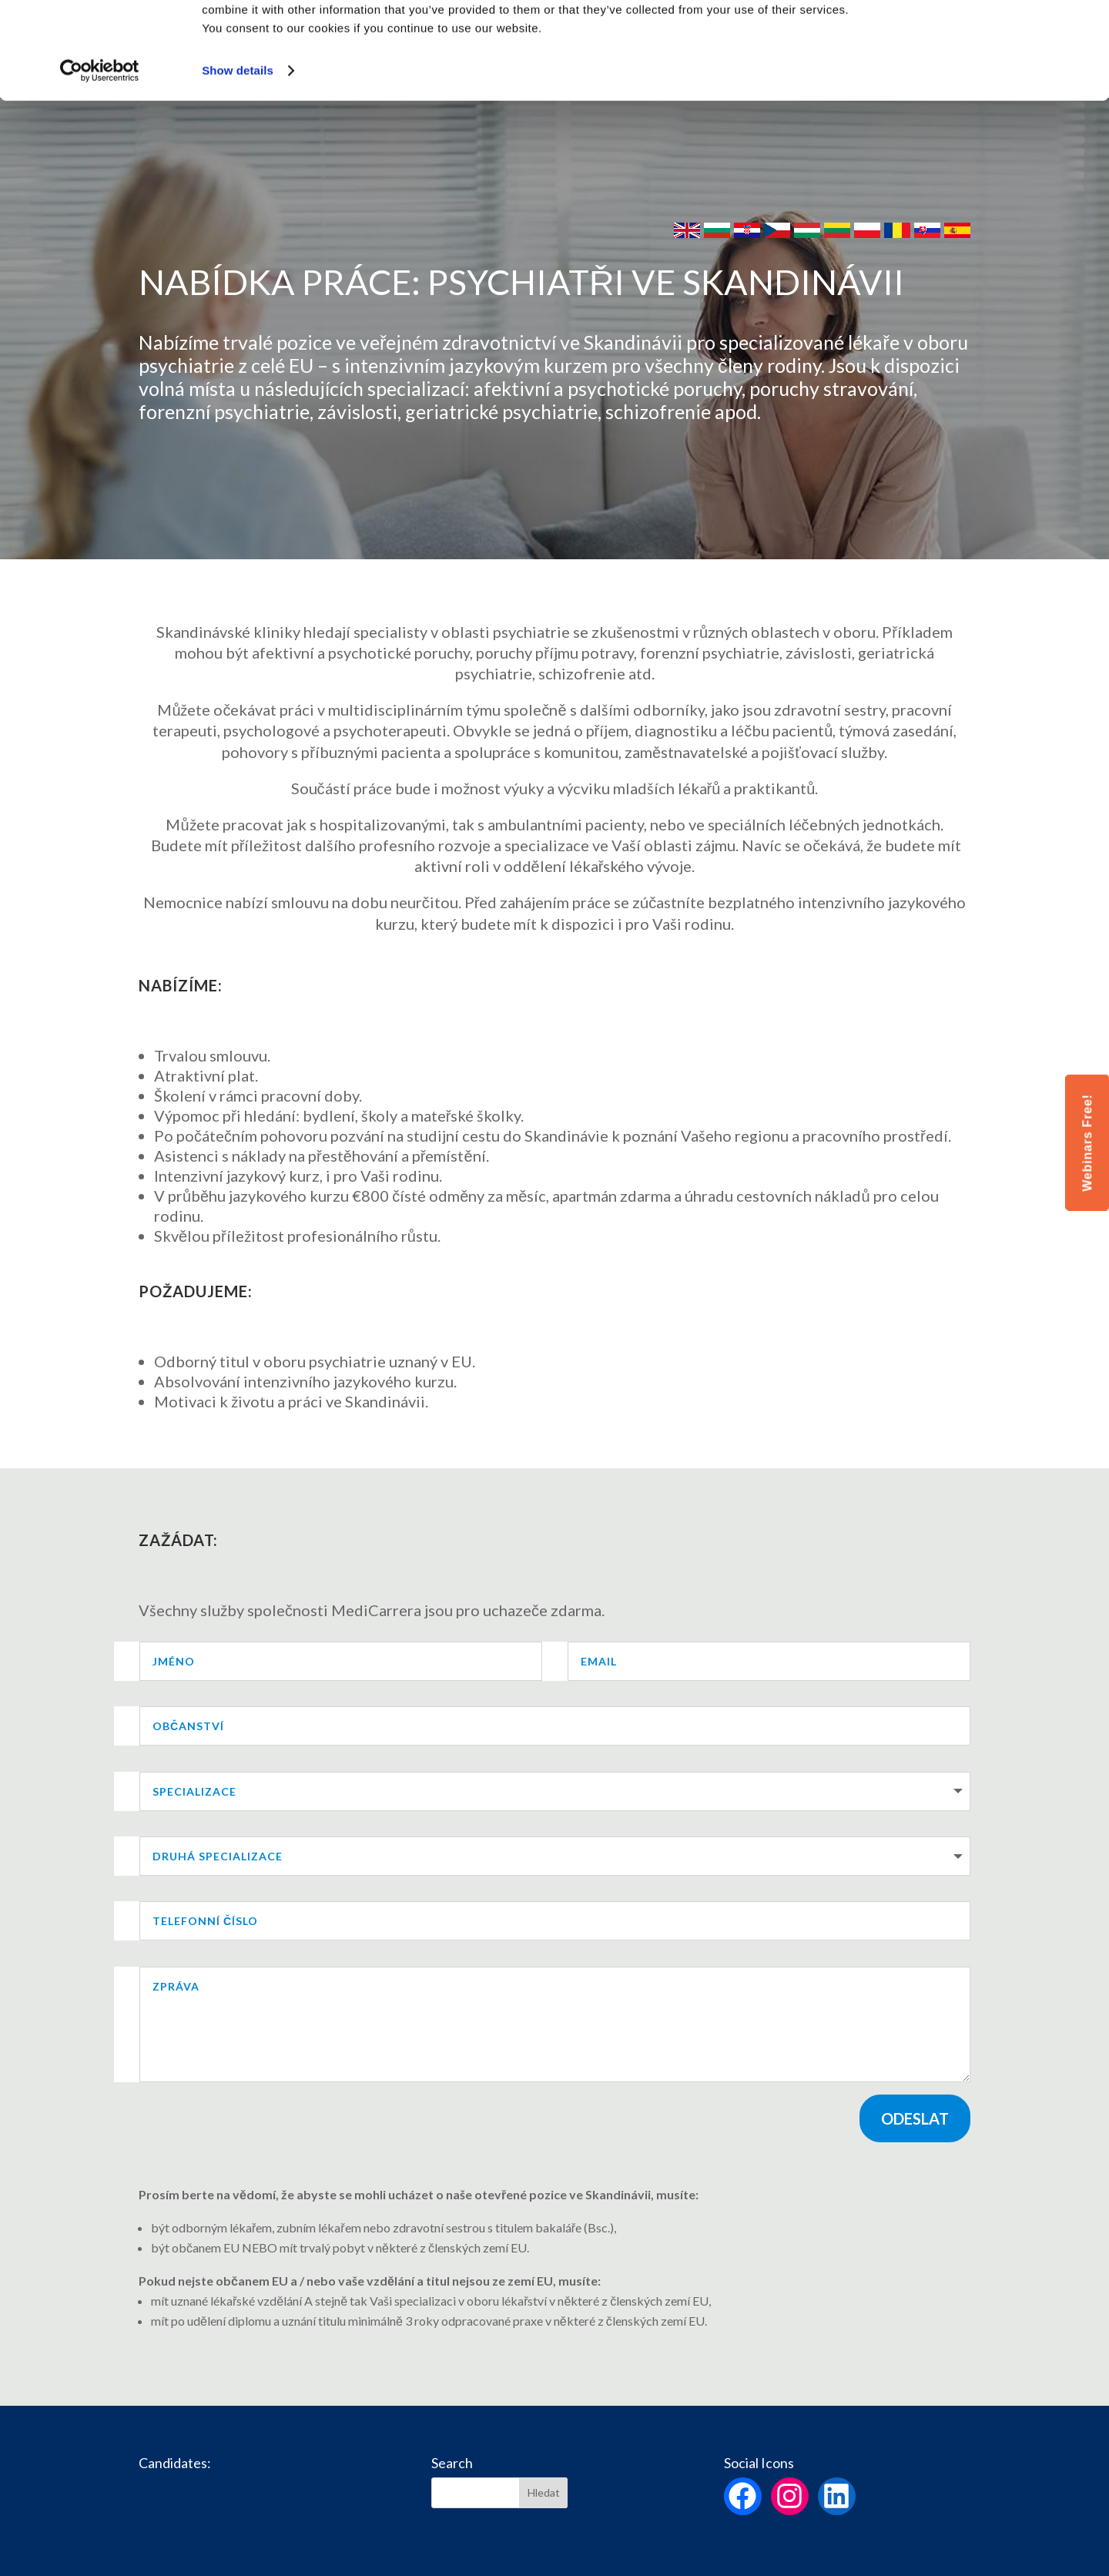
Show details (237, 153)
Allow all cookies (980, 38)
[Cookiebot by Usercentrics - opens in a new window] (99, 154)
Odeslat (915, 2118)
